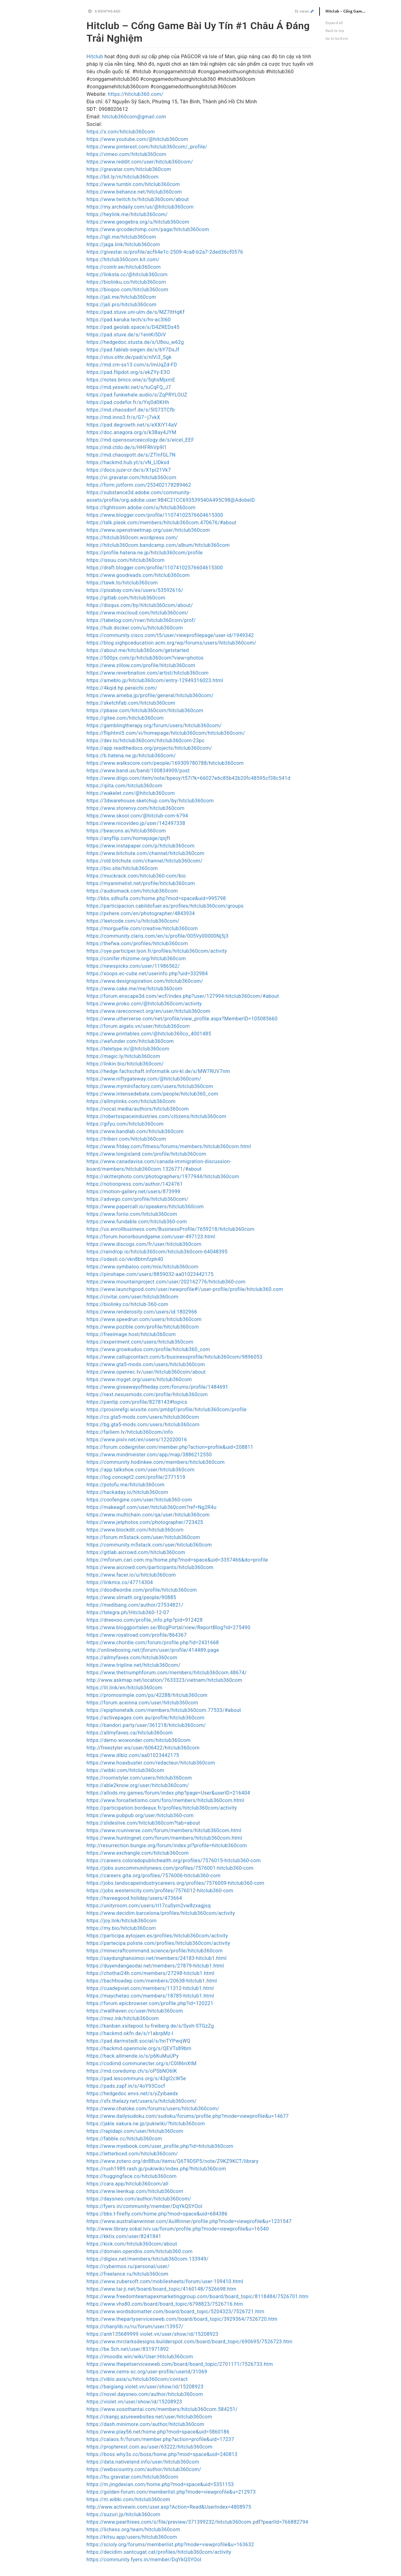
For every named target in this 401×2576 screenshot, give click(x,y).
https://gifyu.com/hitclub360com (125, 1124)
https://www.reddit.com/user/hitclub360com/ (139, 162)
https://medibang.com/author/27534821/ (134, 1605)
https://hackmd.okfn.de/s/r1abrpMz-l (129, 2033)
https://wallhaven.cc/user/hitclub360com (134, 2011)
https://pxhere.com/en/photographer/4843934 (140, 913)
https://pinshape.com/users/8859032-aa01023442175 (150, 1274)
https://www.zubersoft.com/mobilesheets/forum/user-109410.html (164, 2281)
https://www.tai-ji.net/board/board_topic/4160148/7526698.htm (161, 2289)
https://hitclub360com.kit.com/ (122, 259)
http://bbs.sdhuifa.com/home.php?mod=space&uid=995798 (156, 898)
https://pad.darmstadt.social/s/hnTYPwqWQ (138, 2041)
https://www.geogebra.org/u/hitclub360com (137, 222)
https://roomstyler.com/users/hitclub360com (139, 1778)
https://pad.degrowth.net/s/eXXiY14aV (131, 425)
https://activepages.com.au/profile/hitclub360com (145, 1718)
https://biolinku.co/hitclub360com (126, 282)
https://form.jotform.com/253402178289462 (138, 485)
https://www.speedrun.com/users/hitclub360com (144, 1319)
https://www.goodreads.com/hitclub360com (138, 575)
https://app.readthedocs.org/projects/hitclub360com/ (149, 748)
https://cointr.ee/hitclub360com (123, 267)
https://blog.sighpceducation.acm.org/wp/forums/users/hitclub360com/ (171, 643)
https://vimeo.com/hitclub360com (126, 154)
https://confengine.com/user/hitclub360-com (139, 1500)
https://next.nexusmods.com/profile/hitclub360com (147, 1394)
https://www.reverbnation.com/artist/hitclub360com (147, 673)
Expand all (334, 22)
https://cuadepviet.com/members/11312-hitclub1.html (150, 1988)
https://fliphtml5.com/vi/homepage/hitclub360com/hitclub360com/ (165, 733)
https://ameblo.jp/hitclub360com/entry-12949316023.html (154, 680)
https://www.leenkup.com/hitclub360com (134, 2191)
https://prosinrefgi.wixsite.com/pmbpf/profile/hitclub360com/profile (166, 1409)
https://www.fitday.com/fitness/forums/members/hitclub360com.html (168, 1146)
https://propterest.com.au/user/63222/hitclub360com (149, 2447)
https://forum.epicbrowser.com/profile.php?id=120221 (149, 2003)
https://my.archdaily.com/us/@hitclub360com (140, 207)
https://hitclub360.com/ (135, 94)
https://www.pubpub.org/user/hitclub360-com (140, 1815)
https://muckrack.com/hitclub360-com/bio (136, 876)
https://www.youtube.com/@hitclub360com (137, 139)
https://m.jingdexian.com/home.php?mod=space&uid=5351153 (160, 2484)
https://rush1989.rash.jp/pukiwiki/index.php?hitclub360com (156, 2169)
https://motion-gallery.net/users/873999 (133, 1192)
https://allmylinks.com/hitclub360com (130, 1101)
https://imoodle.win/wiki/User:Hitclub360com (139, 2357)
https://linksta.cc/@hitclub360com (127, 274)
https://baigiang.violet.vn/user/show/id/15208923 (145, 2387)
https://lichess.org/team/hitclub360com (133, 2529)
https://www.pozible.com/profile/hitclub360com (142, 1327)
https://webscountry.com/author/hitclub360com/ (143, 2469)
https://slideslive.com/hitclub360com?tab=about (143, 1823)
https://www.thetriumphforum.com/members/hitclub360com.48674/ (166, 1673)
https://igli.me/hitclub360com (121, 237)
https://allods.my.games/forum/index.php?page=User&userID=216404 (168, 1793)
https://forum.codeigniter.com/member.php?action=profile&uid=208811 (169, 1447)
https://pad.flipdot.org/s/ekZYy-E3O (128, 372)
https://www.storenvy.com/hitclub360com (135, 808)
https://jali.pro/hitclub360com (121, 305)
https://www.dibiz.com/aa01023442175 (132, 1755)
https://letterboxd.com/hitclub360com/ (132, 2154)
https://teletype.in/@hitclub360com (127, 1049)
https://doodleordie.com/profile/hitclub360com (141, 1590)
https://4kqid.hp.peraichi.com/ (121, 688)
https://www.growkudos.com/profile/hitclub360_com (148, 1349)
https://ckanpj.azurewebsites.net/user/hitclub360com (149, 2417)
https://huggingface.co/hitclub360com (131, 2176)
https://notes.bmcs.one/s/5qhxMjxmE (130, 380)
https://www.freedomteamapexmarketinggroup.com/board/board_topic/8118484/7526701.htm (197, 2296)
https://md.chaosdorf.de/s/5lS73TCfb (130, 410)
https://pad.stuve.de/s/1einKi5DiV (126, 335)
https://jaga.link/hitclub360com (123, 244)
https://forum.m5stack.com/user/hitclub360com (143, 1537)
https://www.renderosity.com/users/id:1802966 (141, 1312)
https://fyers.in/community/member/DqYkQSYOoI (144, 2206)
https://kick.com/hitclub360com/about (131, 2244)
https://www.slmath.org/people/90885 (131, 1597)
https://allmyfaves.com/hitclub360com (131, 1658)
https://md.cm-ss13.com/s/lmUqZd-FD (131, 365)
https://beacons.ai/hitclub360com (126, 831)
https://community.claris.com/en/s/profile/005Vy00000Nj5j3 (157, 936)
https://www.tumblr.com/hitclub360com (133, 184)
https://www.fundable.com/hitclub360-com (136, 1222)
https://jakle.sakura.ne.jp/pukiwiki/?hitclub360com (145, 2124)
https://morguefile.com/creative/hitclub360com (142, 928)
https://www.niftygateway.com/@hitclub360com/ (143, 1079)
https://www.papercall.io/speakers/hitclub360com (145, 1207)
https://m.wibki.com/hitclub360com (128, 2499)
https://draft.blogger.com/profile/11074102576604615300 (154, 568)
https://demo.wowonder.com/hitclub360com (138, 1740)
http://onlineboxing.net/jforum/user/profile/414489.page (152, 1650)
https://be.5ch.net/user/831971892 (127, 2349)
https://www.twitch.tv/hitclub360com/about (137, 199)
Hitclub (94, 57)
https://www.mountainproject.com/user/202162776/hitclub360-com (166, 1282)
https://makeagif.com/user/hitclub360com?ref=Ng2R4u (151, 1507)
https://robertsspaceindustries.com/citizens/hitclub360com (156, 1116)
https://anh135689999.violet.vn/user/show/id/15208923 (152, 2334)
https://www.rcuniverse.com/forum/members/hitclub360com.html (163, 1830)
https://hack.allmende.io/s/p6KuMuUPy (132, 2056)
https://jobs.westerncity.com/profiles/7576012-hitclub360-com (159, 1891)
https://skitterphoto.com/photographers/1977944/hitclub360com (162, 1176)
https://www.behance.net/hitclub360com (134, 192)
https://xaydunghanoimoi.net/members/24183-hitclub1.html (156, 1958)
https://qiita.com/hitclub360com (124, 786)
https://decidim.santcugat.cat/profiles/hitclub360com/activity (158, 2552)
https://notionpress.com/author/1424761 (134, 1184)
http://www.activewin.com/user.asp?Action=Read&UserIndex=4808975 (168, 2507)
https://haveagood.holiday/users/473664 (134, 1898)
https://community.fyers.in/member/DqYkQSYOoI (143, 2560)
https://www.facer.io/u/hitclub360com (131, 1575)
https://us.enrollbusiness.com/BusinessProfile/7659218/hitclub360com (170, 1229)
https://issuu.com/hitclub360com (125, 560)
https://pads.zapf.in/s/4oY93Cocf (125, 2086)
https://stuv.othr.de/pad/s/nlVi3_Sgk (129, 357)
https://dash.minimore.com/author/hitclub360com (145, 2424)
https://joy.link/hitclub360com (121, 1921)
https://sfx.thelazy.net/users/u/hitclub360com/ (141, 2101)
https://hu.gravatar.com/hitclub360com (132, 2477)
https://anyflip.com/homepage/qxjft (128, 838)
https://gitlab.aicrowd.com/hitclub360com (135, 1552)
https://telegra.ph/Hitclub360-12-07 (127, 1612)
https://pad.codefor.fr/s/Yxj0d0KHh (127, 402)
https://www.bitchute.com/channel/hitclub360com (145, 853)
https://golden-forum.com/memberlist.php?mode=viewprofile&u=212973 (171, 2492)
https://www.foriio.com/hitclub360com (131, 1214)
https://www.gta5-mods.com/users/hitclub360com (145, 1364)
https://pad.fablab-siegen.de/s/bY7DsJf (132, 350)
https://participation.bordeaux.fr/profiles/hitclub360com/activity (161, 1808)
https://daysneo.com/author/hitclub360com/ (138, 2199)
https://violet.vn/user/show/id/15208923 (134, 2402)
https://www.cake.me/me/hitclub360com (134, 989)
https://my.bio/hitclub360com (121, 1928)
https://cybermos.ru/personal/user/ (127, 2266)
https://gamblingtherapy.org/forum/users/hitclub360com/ (154, 725)
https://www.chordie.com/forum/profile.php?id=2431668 (152, 1643)
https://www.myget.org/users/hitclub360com (139, 1379)
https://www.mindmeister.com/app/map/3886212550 (149, 1455)
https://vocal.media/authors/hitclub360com (137, 1109)
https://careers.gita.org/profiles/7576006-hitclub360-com (153, 1876)
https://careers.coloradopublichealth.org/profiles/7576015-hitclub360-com (173, 1860)
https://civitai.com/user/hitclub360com (132, 1297)
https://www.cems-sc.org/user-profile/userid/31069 (146, 2372)
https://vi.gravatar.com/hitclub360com (131, 477)
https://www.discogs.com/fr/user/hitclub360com (143, 1244)
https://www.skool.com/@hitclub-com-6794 (137, 816)
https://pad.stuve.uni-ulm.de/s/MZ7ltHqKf (135, 312)
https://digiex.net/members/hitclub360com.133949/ (147, 2259)
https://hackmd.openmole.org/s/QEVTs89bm (138, 2048)
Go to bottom (336, 38)
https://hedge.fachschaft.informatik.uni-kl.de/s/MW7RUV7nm (158, 1071)
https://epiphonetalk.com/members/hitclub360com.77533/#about (163, 1710)
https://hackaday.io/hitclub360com (127, 1492)
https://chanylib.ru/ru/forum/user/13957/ (135, 2327)
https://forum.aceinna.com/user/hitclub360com (142, 1703)
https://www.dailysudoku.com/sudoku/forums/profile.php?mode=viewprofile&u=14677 (187, 2116)
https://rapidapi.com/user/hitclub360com (134, 2131)
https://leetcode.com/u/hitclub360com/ (133, 921)
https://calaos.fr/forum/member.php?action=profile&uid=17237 (160, 2439)
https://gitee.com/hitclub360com (125, 718)
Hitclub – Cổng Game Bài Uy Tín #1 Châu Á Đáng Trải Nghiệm (349, 11)
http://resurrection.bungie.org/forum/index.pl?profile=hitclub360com (166, 1845)
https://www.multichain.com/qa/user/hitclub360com (148, 1515)
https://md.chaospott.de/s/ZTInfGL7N (130, 455)
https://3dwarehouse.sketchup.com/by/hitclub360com (150, 801)
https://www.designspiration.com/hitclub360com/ (144, 981)
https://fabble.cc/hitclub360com (124, 2139)
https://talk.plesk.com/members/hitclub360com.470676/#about (161, 523)
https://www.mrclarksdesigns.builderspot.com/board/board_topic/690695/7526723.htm (189, 2342)
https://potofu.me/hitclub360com (125, 1485)
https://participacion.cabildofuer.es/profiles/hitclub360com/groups (164, 906)
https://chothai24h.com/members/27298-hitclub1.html (150, 1973)
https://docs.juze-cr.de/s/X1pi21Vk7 (128, 470)
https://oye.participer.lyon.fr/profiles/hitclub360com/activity (156, 951)
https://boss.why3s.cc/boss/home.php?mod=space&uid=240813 (161, 2454)
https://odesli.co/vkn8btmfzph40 (124, 1259)
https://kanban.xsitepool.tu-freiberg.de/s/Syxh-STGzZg (150, 2026)
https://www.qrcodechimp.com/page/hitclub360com (147, 229)
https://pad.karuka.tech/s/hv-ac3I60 (128, 320)
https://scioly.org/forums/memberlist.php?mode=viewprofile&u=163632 (170, 2544)
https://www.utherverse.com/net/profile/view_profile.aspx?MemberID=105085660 (182, 1019)
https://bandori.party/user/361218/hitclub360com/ (146, 1725)
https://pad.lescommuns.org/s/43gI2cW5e (136, 2078)
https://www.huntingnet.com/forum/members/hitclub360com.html (164, 1838)
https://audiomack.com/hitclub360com (132, 891)
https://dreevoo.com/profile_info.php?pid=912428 (144, 1620)
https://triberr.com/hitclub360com (126, 1139)
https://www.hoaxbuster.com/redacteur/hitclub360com (150, 1763)
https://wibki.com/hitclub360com (125, 1770)
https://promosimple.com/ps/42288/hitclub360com (146, 1695)
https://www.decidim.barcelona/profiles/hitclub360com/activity (160, 1913)
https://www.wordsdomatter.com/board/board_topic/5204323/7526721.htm (175, 2311)
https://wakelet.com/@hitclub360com (130, 793)
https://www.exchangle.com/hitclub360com (137, 1853)
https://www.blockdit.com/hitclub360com (135, 1530)
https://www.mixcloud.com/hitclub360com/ (137, 613)
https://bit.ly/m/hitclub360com (122, 177)
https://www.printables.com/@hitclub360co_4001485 (148, 1034)
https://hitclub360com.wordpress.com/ (132, 538)
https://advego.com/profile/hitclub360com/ (137, 1199)
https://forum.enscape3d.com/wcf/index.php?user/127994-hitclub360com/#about (182, 996)
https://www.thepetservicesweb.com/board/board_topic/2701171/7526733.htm (179, 2364)
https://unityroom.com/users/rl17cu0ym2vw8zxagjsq (148, 1906)
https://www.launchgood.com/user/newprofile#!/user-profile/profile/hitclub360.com (184, 1289)
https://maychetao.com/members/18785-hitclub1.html (150, 1996)
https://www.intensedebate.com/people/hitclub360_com (152, 1094)
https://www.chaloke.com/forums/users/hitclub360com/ (152, 2109)
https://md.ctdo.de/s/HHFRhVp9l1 (126, 447)
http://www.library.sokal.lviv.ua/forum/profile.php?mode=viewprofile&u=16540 (177, 2229)
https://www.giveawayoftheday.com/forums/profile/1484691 (157, 1387)
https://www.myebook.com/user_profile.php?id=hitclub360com (159, 2146)
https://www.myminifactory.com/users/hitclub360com (149, 1086)
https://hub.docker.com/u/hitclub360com (134, 628)
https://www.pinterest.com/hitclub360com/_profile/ (146, 147)
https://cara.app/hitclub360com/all (127, 2184)
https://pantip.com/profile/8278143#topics (136, 1402)
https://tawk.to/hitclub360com (122, 583)
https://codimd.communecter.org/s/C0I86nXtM (141, 2063)
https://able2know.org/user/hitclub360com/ (137, 1785)
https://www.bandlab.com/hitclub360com (135, 1131)
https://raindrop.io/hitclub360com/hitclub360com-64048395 (156, 1252)
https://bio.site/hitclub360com (122, 868)
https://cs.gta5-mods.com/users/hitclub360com (142, 1417)
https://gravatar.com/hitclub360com (128, 169)
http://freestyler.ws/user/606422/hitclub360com (143, 1748)
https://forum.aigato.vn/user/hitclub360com (138, 1026)
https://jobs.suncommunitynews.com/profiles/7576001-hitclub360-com (169, 1868)
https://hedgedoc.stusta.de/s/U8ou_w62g (135, 342)
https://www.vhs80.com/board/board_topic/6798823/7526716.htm (164, 2304)
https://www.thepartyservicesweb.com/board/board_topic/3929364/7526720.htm (181, 2319)
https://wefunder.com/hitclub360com (130, 1041)
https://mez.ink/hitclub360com (122, 2018)
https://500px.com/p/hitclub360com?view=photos (145, 658)
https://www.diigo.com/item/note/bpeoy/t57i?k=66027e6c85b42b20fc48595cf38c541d (188, 778)
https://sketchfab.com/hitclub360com (130, 703)
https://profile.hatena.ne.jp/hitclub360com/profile (144, 553)
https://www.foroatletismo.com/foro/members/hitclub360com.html (165, 1800)
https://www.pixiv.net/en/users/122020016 (136, 1440)
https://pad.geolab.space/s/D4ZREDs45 (133, 327)
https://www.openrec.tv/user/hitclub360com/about (146, 1372)
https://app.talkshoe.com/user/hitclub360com (140, 1470)
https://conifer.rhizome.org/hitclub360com (136, 958)
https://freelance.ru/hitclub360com (127, 2274)
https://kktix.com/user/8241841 (123, 2236)
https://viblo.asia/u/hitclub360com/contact (137, 2379)
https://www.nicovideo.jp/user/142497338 (135, 823)
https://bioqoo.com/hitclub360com (127, 290)
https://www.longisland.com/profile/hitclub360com (146, 1154)
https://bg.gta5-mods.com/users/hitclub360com (143, 1425)
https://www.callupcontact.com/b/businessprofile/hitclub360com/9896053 (174, 1357)
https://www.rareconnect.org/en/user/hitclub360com (148, 1011)
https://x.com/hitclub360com (120, 132)
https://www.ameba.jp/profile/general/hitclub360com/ (150, 695)
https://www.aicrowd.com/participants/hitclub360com (149, 1567)
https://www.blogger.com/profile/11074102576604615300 (154, 515)
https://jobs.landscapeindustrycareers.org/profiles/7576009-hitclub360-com (175, 1883)
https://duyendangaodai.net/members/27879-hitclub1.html (155, 1966)
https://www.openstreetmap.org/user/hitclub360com (148, 530)
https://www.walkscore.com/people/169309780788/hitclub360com (165, 763)
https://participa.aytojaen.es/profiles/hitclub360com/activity (157, 1936)
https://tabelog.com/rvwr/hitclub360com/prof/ (141, 620)
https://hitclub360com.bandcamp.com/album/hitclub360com (158, 545)
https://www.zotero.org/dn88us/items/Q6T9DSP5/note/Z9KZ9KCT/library (172, 2161)
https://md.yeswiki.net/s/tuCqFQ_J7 (128, 387)
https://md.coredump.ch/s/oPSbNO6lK (131, 2071)
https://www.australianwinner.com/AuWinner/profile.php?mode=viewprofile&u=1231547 (189, 2221)
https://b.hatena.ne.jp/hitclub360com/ (131, 756)
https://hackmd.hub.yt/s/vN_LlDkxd (127, 462)
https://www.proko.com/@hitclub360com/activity (144, 1004)
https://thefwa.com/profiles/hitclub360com (137, 943)
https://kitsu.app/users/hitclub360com (131, 2537)
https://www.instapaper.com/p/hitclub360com (140, 846)
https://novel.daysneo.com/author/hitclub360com (144, 2394)
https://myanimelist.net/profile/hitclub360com (140, 883)
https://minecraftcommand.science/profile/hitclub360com (154, 1951)
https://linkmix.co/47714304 (119, 1582)
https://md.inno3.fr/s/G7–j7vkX (123, 417)
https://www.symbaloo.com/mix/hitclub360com (142, 1267)
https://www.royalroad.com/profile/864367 (136, 1635)
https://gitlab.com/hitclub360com (125, 598)
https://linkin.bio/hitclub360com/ (125, 1064)
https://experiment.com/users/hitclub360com (139, 1342)
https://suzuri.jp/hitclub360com (123, 2514)
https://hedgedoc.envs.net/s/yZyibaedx (132, 2094)
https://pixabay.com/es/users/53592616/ (134, 590)
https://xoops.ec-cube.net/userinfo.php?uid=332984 (147, 974)
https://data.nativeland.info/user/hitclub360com (142, 2462)
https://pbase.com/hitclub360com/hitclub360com (144, 710)
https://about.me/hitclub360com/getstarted (137, 650)
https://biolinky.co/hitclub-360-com (127, 1304)
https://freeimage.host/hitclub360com (131, 1334)
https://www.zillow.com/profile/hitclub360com (140, 665)
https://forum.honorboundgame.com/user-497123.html (150, 1237)
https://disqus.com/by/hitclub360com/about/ (139, 605)
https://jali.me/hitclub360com (121, 297)
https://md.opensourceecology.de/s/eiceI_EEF (140, 440)
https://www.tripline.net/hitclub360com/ (133, 1665)
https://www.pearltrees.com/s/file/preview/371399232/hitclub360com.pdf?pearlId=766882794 (197, 2522)
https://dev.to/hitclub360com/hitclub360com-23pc (145, 741)
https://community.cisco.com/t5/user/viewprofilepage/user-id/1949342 (170, 635)
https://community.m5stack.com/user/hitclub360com (149, 1545)
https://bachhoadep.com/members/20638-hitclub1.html (151, 1981)
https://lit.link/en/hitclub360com (124, 1688)
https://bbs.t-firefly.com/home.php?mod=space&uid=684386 (156, 2214)
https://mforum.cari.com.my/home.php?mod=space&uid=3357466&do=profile (177, 1560)
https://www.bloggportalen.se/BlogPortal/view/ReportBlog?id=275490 (168, 1627)
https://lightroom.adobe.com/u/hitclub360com (140, 508)
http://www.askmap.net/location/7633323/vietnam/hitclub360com (164, 1680)
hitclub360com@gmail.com (134, 117)
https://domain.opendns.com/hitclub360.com (139, 2251)
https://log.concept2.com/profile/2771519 (135, 1477)
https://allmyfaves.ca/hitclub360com (129, 1733)
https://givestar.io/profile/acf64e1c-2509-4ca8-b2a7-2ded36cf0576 (164, 252)
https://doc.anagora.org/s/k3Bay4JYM (131, 432)
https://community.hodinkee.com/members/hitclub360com (155, 1462)
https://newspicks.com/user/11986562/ (133, 966)
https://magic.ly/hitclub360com (123, 1056)
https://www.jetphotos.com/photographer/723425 (144, 1522)
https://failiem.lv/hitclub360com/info (129, 1432)
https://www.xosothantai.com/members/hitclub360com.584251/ (162, 2409)
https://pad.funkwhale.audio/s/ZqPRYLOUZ (136, 395)
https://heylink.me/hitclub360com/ (127, 214)
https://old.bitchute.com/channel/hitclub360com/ (144, 861)
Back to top (335, 30)
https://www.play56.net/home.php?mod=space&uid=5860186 (157, 2432)
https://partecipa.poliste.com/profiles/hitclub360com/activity (158, 1943)
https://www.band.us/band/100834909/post (138, 771)
